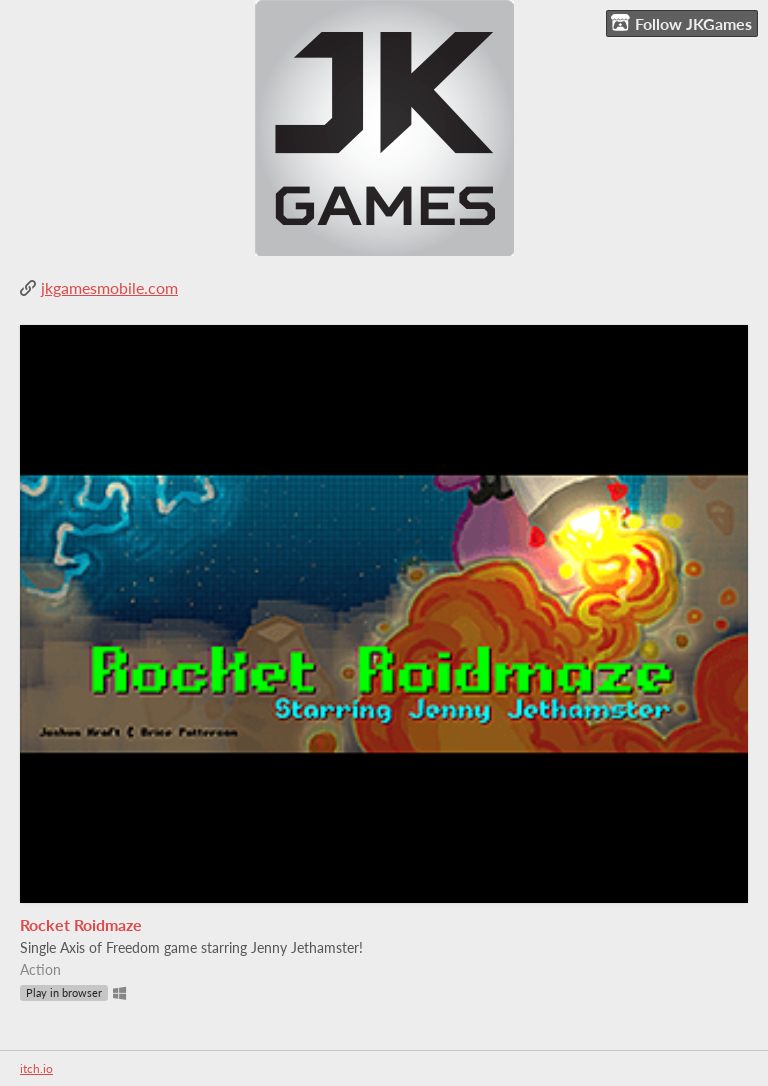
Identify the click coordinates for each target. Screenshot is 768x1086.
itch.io (36, 1068)
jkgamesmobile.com (109, 287)
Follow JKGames (681, 23)
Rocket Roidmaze (81, 924)
